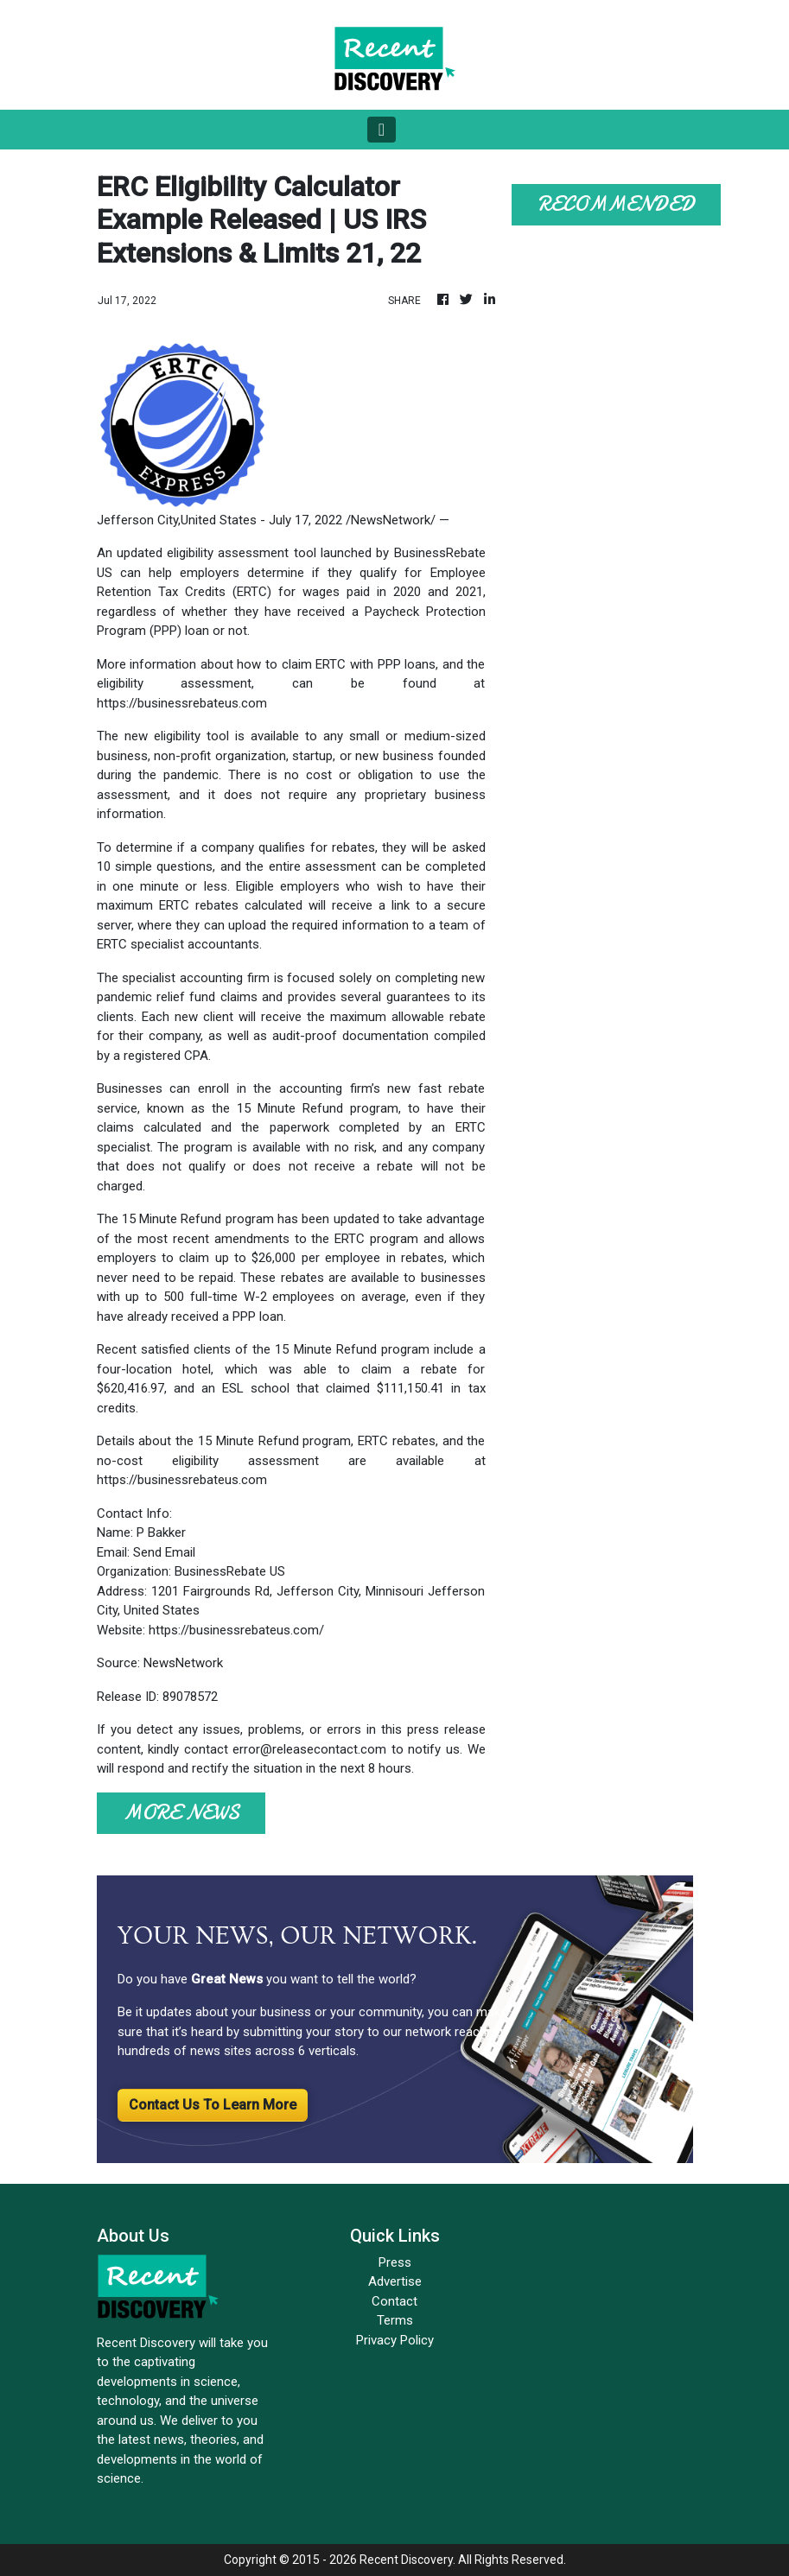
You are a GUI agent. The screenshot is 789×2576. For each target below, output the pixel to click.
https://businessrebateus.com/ (236, 1630)
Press (395, 2262)
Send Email (164, 1552)
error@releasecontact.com (309, 1749)
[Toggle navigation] (381, 130)
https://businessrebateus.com (182, 703)
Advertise (395, 2281)
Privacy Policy (395, 2340)
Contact (394, 2301)
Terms (395, 2320)
